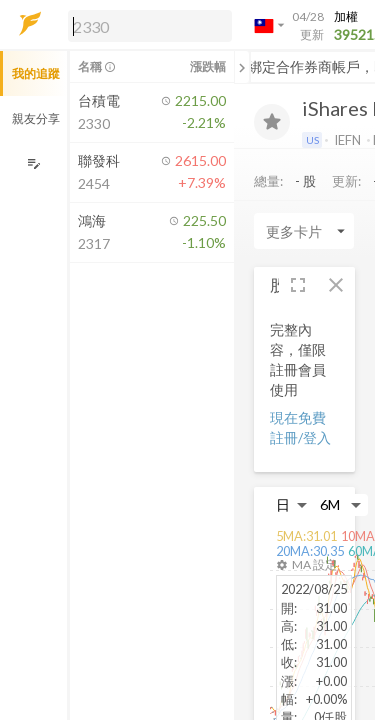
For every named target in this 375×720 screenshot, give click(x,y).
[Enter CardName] (304, 231)
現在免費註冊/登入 (300, 427)
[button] (146, 25)
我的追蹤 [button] (36, 73)
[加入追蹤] (272, 122)
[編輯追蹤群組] (33, 163)
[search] (150, 26)
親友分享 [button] (36, 118)
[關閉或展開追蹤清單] (242, 67)
